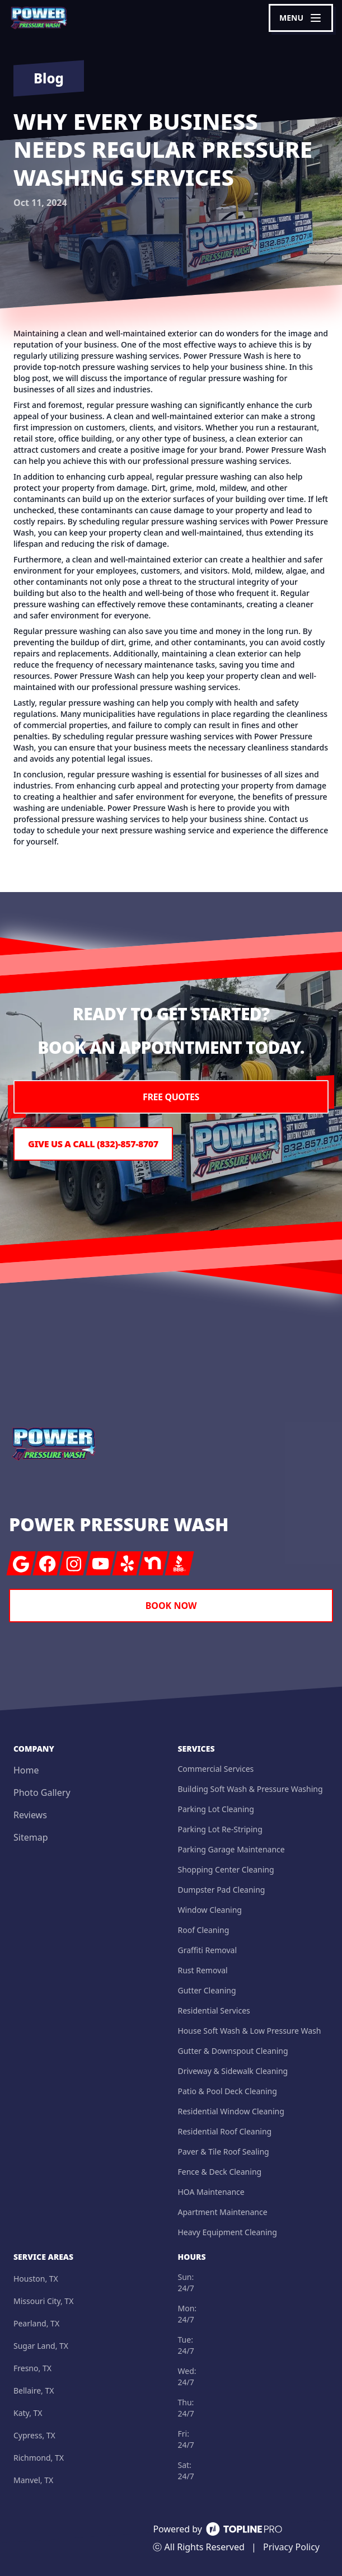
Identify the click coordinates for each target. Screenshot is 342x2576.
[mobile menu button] (300, 18)
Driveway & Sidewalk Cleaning (233, 2071)
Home (26, 1770)
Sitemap (30, 1837)
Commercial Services (216, 1768)
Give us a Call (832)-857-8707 (93, 1144)
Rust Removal (203, 1970)
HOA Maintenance (211, 2191)
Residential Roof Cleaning (225, 2131)
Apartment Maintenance (223, 2212)
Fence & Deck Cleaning (220, 2171)
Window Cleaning (210, 1909)
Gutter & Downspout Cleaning (233, 2050)
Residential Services (214, 2010)
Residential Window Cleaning (231, 2111)
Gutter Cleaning (207, 1990)
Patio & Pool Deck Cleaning (227, 2091)
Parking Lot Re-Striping (220, 1829)
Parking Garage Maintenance (231, 1849)
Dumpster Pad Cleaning (221, 1889)
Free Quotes (171, 1097)
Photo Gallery (42, 1792)
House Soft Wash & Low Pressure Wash (249, 2030)
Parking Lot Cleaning (216, 1809)
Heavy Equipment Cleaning (227, 2232)
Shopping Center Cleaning (226, 1869)
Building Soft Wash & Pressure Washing (250, 1789)
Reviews (30, 1815)
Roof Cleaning (203, 1930)
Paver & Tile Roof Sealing (223, 2151)
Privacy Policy (291, 2547)
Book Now (171, 1605)
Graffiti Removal (207, 1950)
